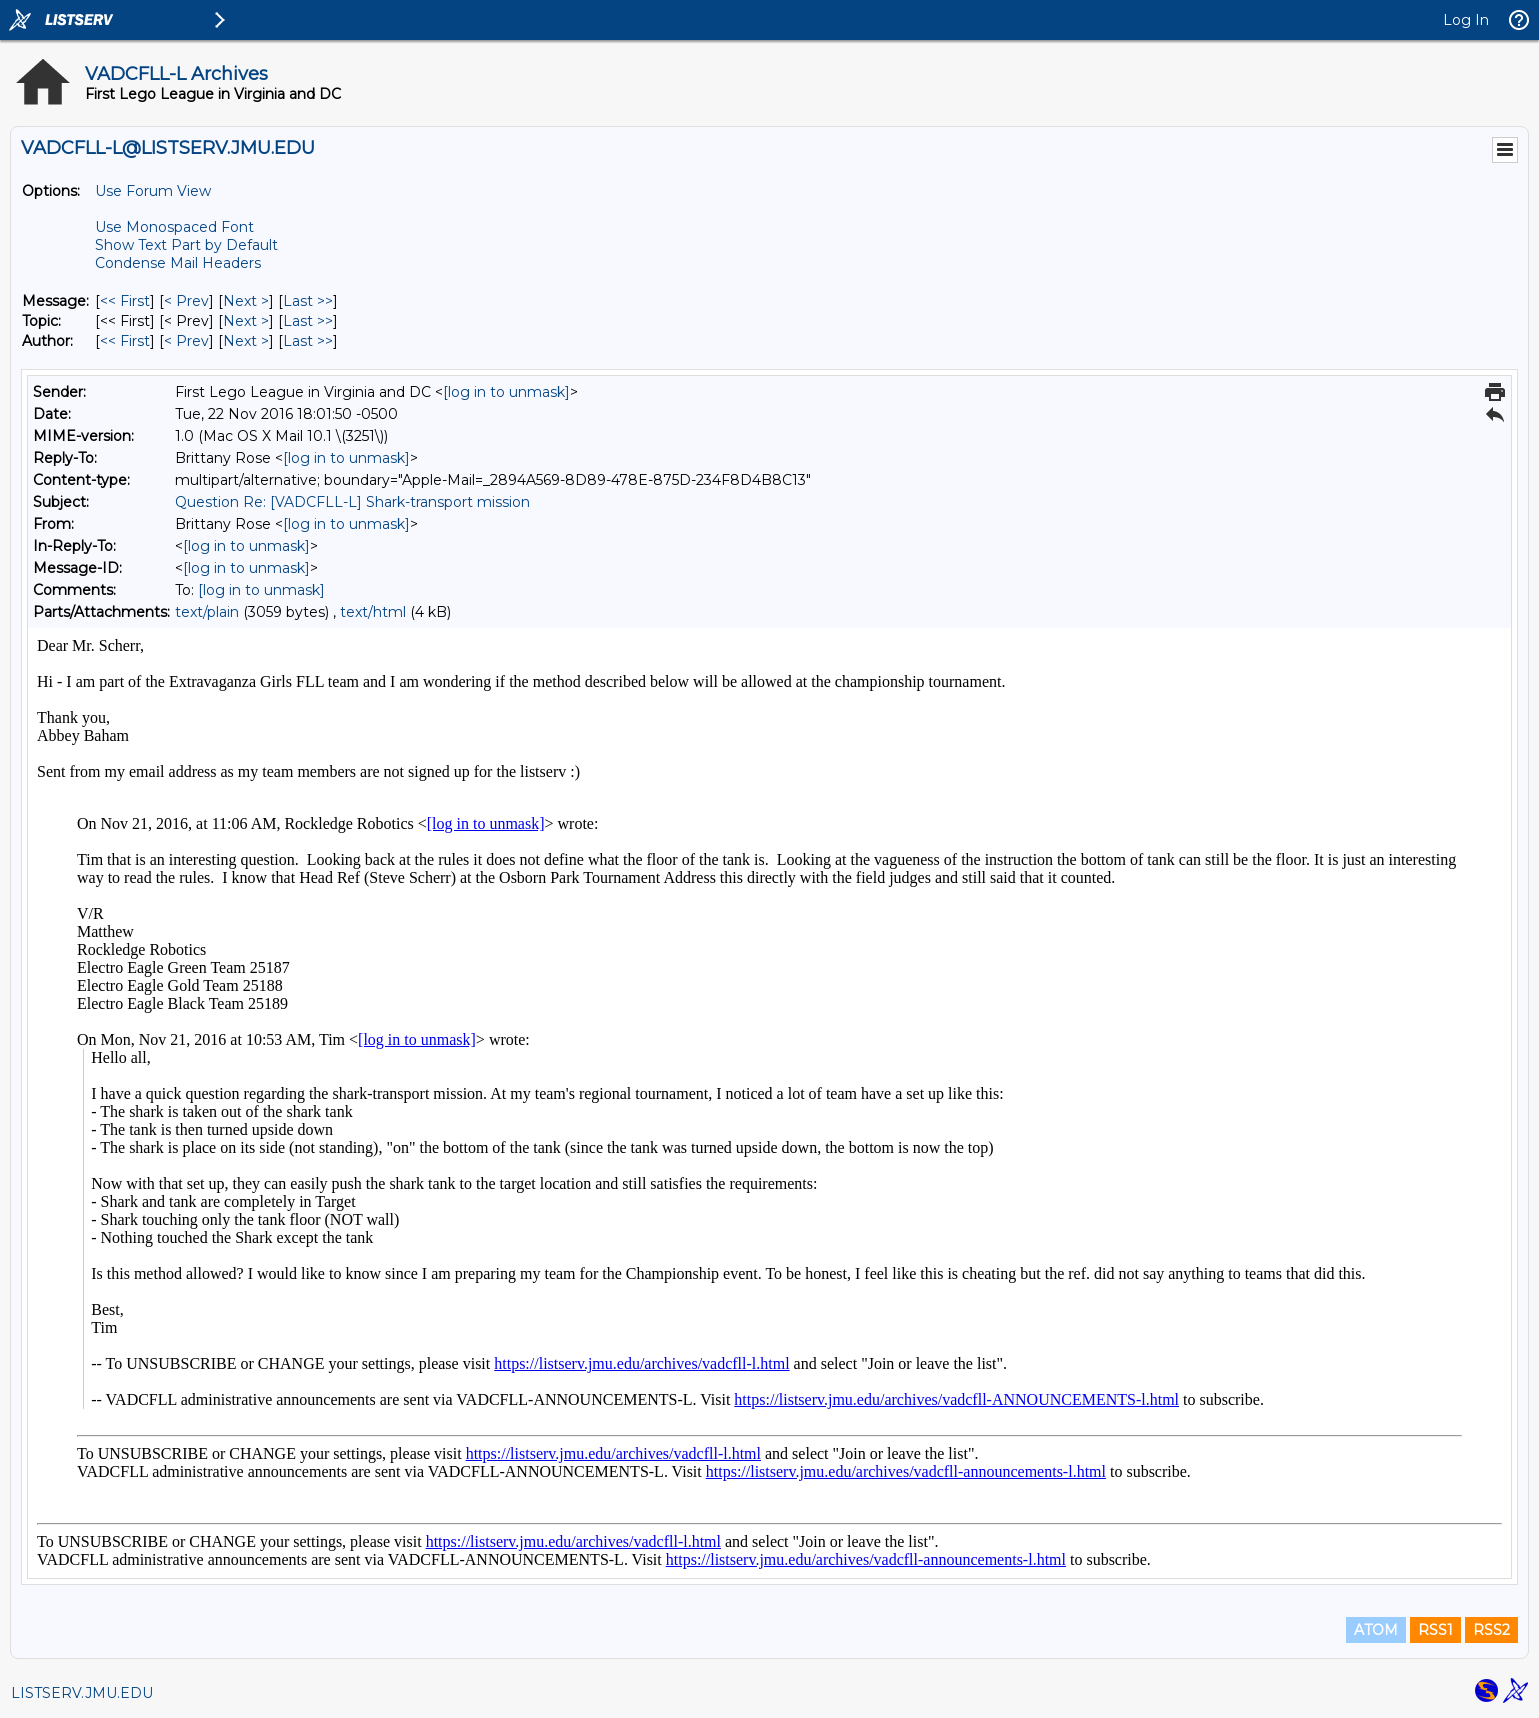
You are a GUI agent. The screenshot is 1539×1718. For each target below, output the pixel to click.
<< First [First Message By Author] (125, 341)
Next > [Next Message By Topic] (246, 321)
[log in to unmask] (506, 392)
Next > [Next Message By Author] (246, 341)
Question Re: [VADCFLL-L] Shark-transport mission (352, 502)
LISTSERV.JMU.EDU (82, 1693)
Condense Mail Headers (178, 263)
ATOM (1376, 1630)
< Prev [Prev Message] (186, 301)
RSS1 (1435, 1630)
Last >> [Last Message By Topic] (308, 321)
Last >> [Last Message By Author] (308, 341)
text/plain (207, 612)
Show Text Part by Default (186, 245)
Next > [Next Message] (246, 301)
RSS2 (1491, 1630)
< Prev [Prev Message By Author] (186, 341)
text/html (373, 612)
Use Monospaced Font (174, 227)
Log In (1466, 20)
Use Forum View (153, 191)
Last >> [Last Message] (308, 301)
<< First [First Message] (125, 301)
